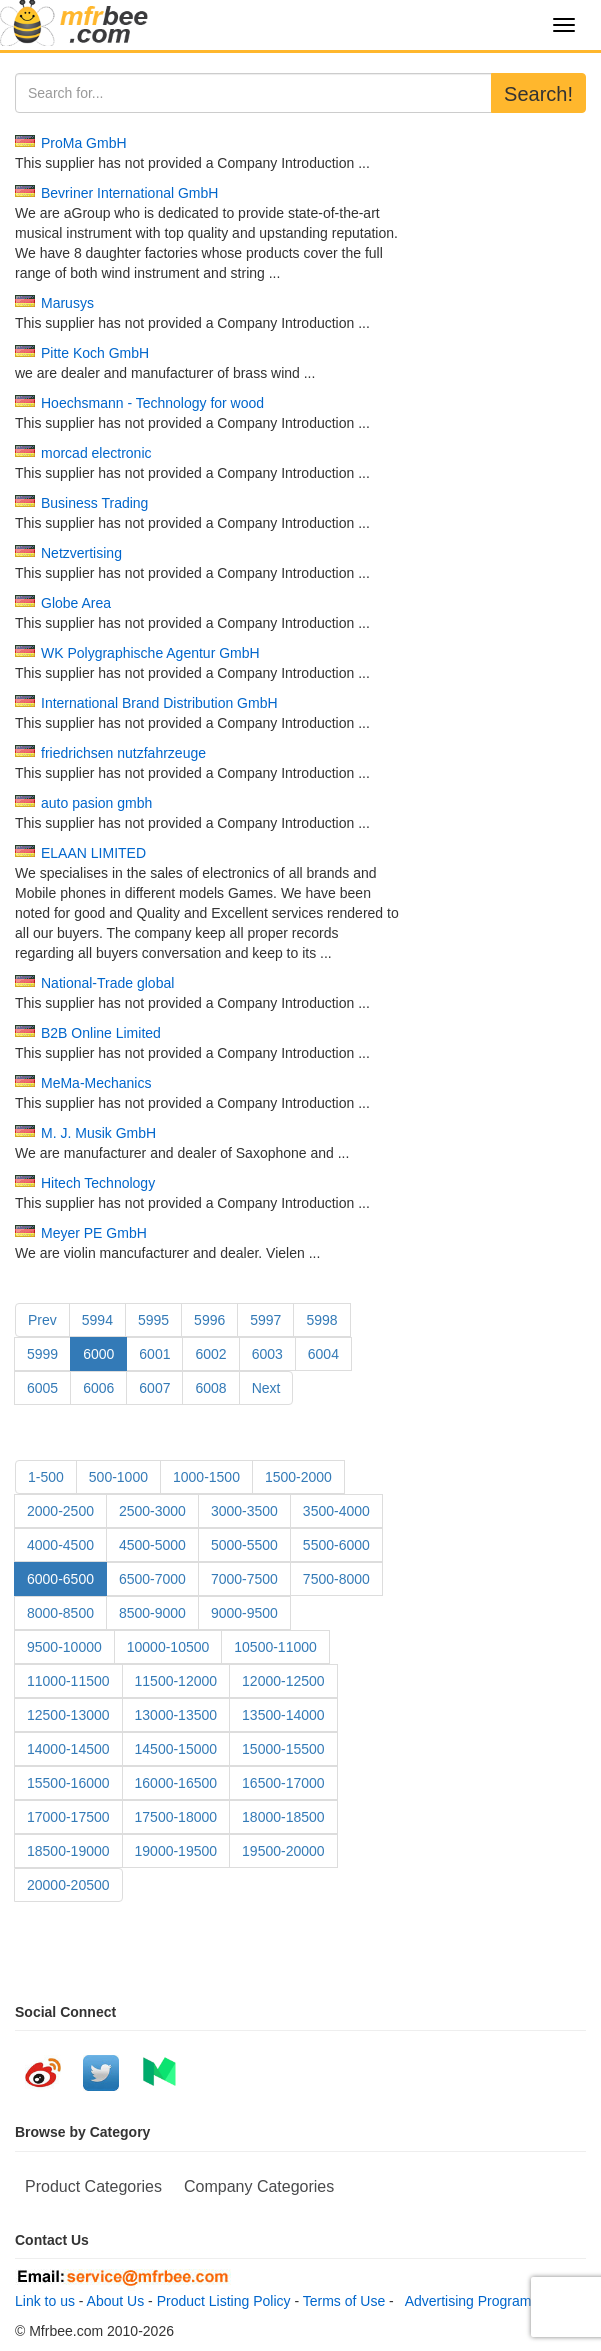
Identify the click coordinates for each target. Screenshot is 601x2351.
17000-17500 (68, 1817)
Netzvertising (81, 553)
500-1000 (118, 1477)
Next (266, 1388)
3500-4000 (336, 1511)
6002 (210, 1354)
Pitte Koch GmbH (95, 353)
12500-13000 (68, 1715)
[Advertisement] (501, 195)
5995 (153, 1320)
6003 (267, 1354)
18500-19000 (68, 1851)
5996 (209, 1320)
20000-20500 (68, 1885)
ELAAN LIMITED (93, 853)
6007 (154, 1388)
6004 (323, 1354)
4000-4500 (60, 1545)
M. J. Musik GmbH (98, 1133)
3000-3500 (244, 1511)
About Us (116, 2301)
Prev (42, 1320)
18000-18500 (283, 1817)
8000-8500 (60, 1613)
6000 (98, 1354)
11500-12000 (176, 1681)
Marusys (67, 303)
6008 (210, 1388)
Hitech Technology (98, 1183)
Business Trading (94, 503)
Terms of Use (344, 2301)
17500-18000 (176, 1817)
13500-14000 (283, 1715)
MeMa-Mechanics (96, 1083)
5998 (321, 1320)
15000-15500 (283, 1749)
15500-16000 (68, 1783)
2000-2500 (60, 1511)
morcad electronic (96, 453)
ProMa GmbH (84, 143)
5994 (97, 1320)
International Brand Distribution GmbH (159, 703)
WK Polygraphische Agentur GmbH (150, 653)
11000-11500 (68, 1681)
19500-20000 (283, 1851)
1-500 (46, 1477)
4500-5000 (152, 1545)
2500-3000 (152, 1511)
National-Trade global (107, 983)
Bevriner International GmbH (129, 193)
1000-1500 (206, 1477)
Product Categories (93, 2186)
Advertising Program (465, 2301)
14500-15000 (176, 1749)
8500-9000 (152, 1613)
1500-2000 (298, 1477)
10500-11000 (275, 1647)
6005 (42, 1388)
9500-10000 (64, 1647)
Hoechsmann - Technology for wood (152, 403)
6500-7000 (152, 1579)
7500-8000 (336, 1579)
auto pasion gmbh (96, 803)
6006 (98, 1388)
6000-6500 (60, 1579)
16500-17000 (283, 1783)
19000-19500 (176, 1851)
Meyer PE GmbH (94, 1233)
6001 (154, 1354)
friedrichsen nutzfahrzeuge (123, 753)
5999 (42, 1354)
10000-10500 (168, 1647)
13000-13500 (176, 1715)
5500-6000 (336, 1545)
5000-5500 (244, 1545)
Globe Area (76, 603)
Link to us (45, 2301)
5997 (265, 1320)
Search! (538, 94)
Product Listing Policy (224, 2301)
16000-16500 (176, 1783)
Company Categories (259, 2186)
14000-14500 (68, 1749)
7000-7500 (244, 1579)
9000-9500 (244, 1613)
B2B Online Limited (101, 1033)
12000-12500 (283, 1681)
